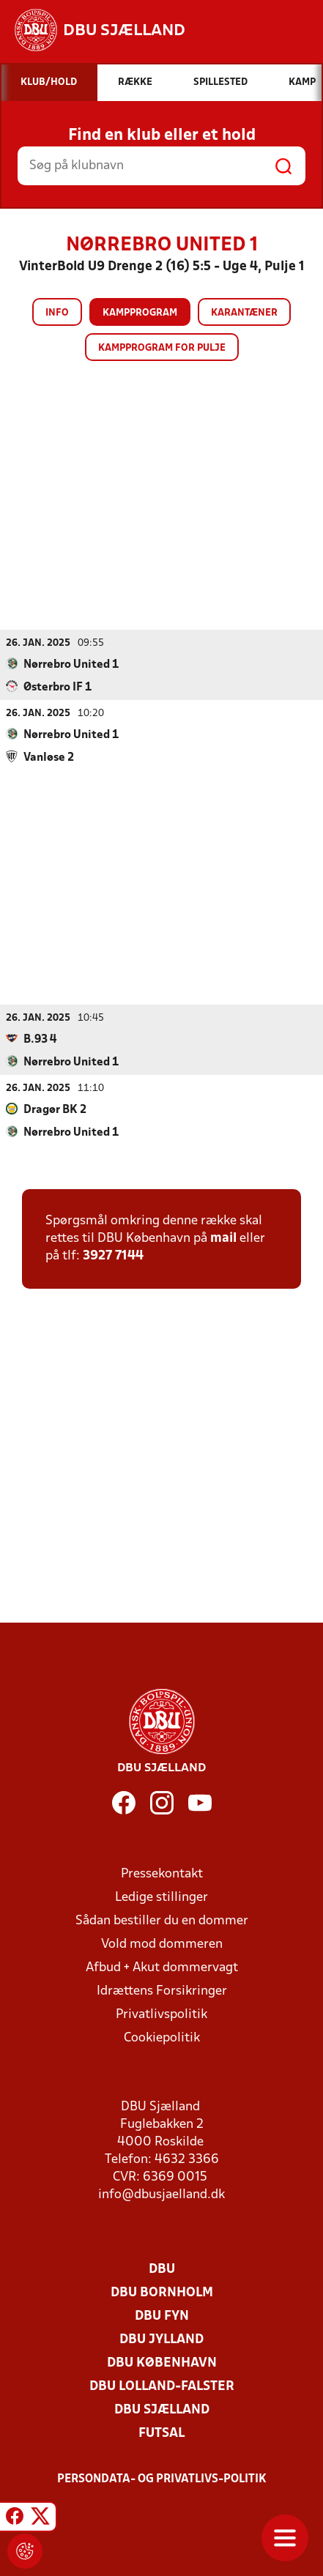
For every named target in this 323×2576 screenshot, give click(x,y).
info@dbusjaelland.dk (161, 2194)
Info (57, 313)
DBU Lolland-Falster (161, 2386)
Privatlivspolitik (161, 2014)
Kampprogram (140, 313)
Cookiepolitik (162, 2037)
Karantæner (244, 313)
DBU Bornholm (162, 2292)
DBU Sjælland (161, 2409)
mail (223, 1238)
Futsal (161, 2433)
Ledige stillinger (161, 1897)
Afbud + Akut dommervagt (162, 1967)
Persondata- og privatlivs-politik (162, 2478)
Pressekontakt (162, 1873)
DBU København (162, 2362)
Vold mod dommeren (162, 1943)
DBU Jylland (161, 2339)
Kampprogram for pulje (162, 348)
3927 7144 (113, 1255)
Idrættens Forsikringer (162, 1990)
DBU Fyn (162, 2315)
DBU (162, 2269)
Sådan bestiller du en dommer (161, 1920)
